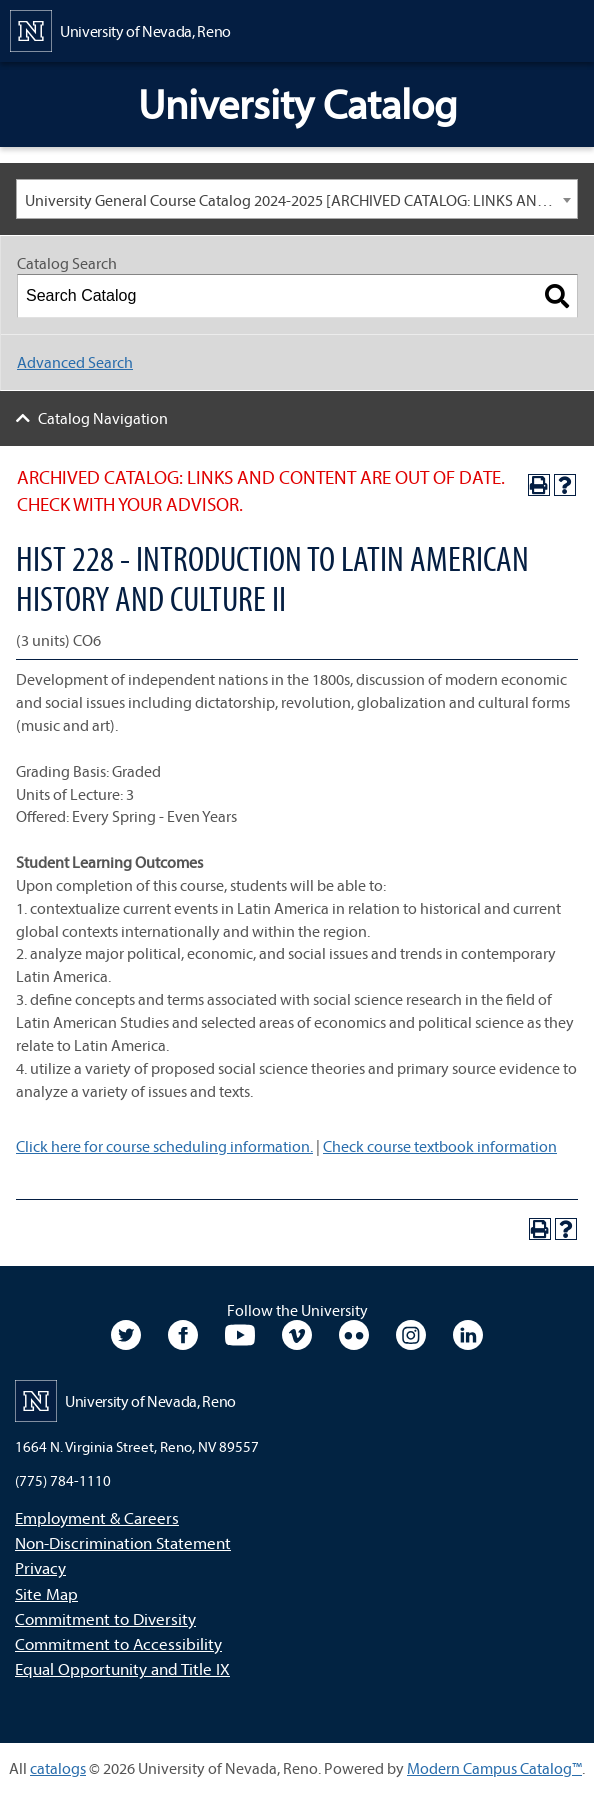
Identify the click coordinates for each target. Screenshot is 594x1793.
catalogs (58, 1768)
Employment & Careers (97, 1517)
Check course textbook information (440, 1146)
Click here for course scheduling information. (164, 1146)
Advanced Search (75, 362)
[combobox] (297, 199)
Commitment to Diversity (105, 1618)
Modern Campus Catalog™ (494, 1768)
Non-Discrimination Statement (123, 1542)
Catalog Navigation (103, 418)
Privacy (40, 1567)
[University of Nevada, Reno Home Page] (120, 29)
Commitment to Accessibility (118, 1643)
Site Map (46, 1593)
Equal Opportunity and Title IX (122, 1668)
